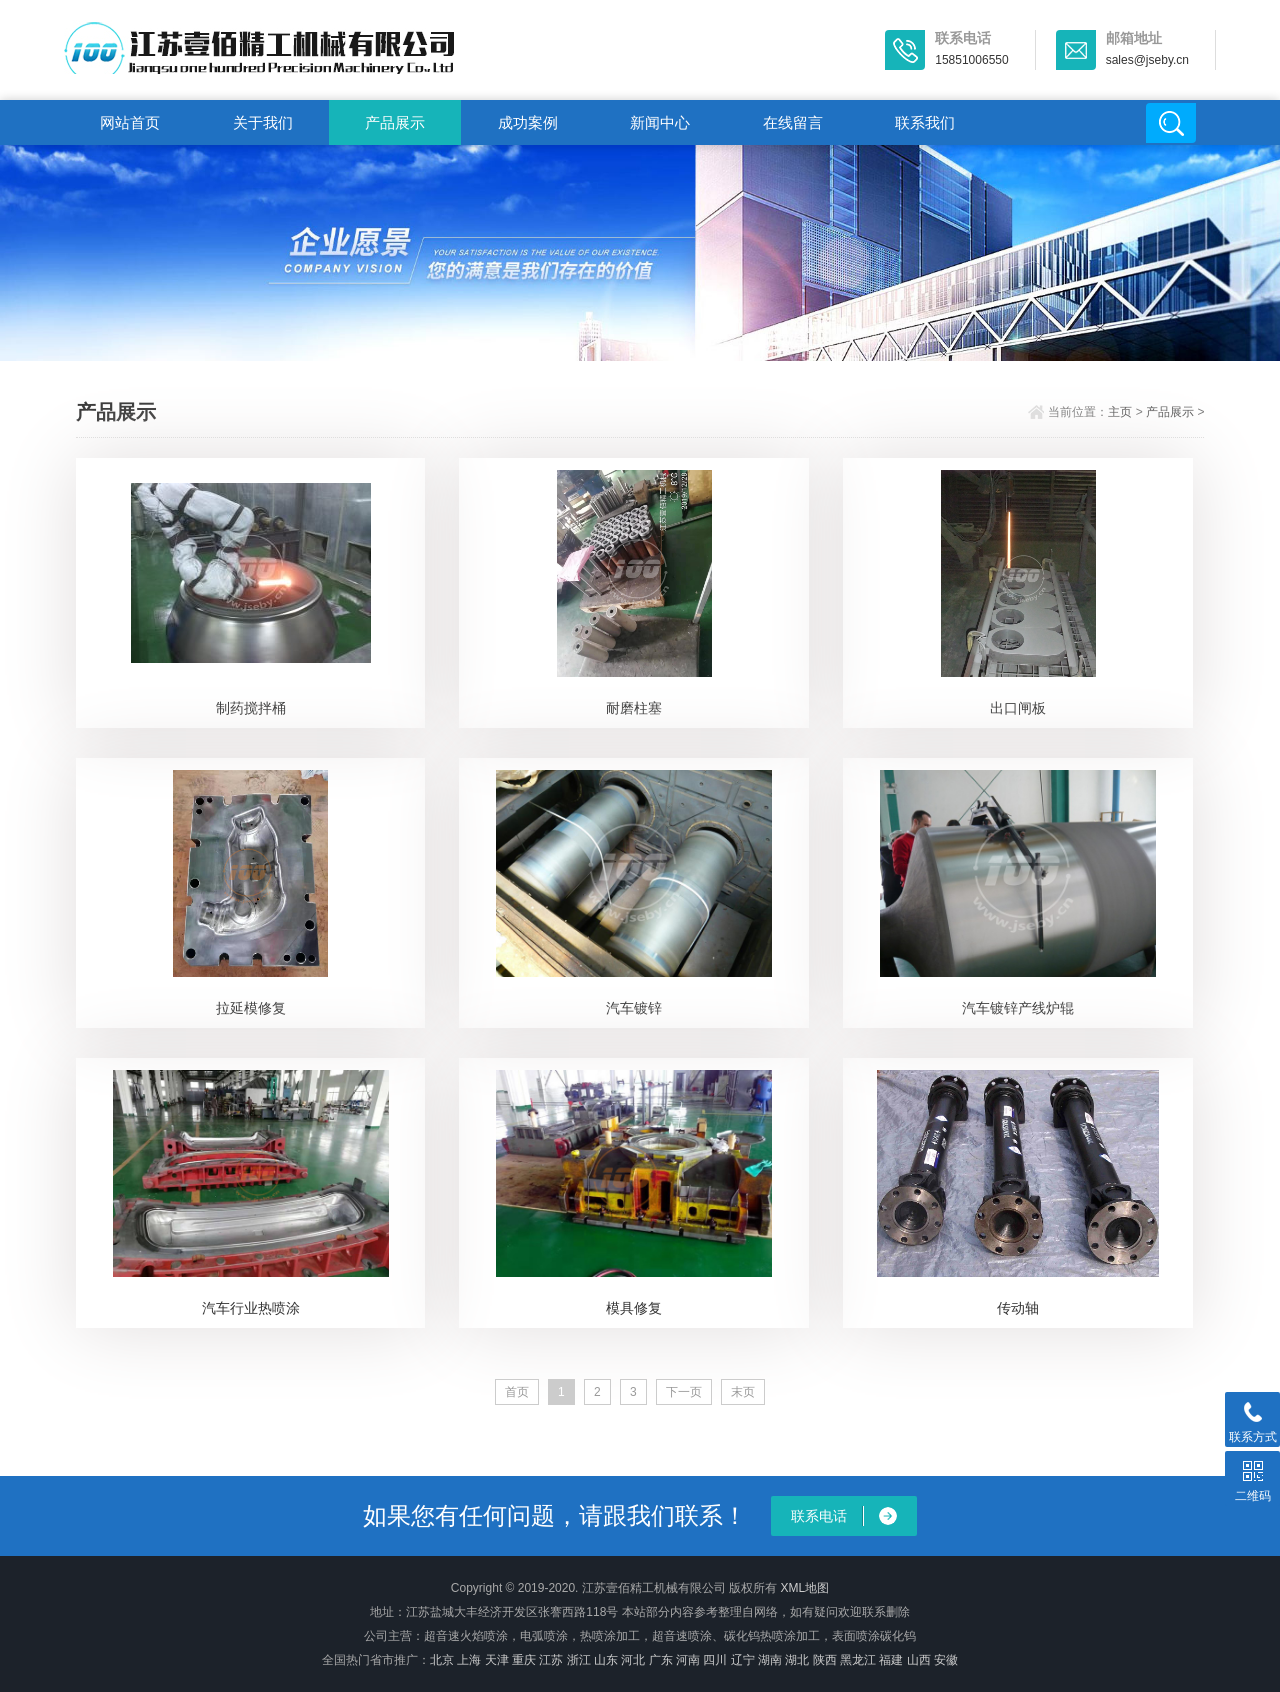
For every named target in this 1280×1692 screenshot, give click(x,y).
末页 (743, 1392)
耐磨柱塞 (634, 708)
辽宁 (743, 1660)
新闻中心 (660, 122)
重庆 (524, 1660)
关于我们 (263, 122)
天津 (497, 1660)
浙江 (579, 1660)
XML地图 (804, 1588)
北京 (442, 1660)
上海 (469, 1660)
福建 (891, 1660)
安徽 (946, 1660)
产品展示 (395, 122)
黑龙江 (858, 1660)
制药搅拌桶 (251, 708)
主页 (1120, 412)
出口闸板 (1018, 708)
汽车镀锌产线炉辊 (1018, 1008)
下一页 (684, 1392)
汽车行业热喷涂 (251, 1308)
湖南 (770, 1660)
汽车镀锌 (634, 1008)
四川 (715, 1660)
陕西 (825, 1660)
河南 (688, 1660)
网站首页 (130, 122)
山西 (919, 1660)
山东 (606, 1660)
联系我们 (925, 122)
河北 (633, 1660)
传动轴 (1018, 1308)
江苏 (551, 1660)
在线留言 (793, 122)
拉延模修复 (251, 1008)
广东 (661, 1660)
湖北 (797, 1660)
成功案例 (528, 122)
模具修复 (634, 1308)
